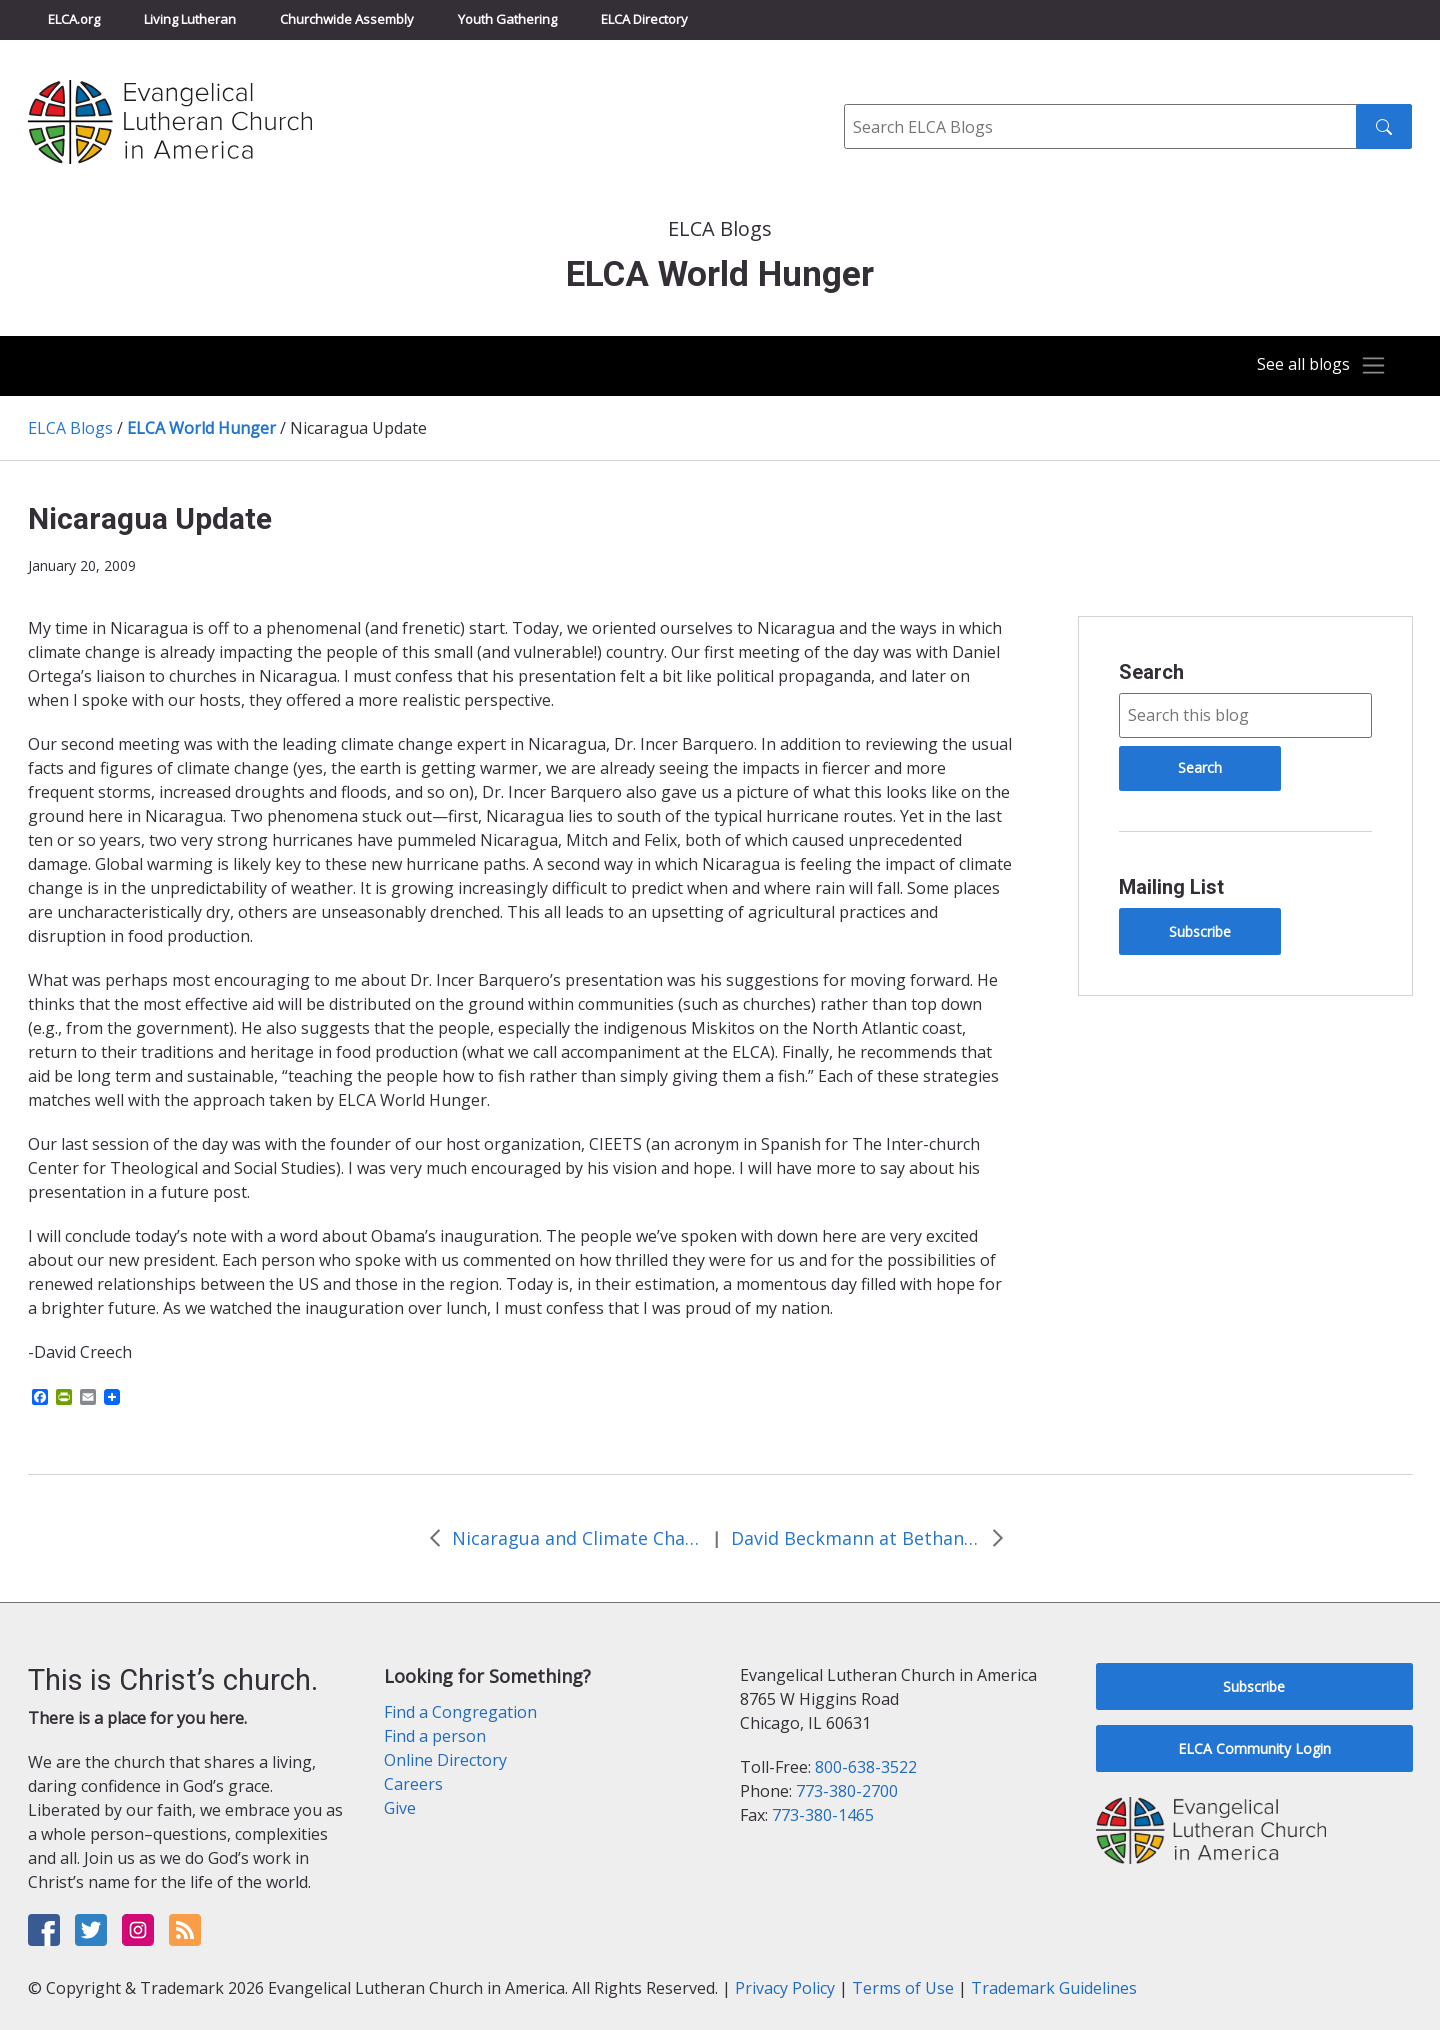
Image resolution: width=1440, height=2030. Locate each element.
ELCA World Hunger (201, 428)
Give (400, 1808)
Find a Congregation (460, 1712)
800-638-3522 (866, 1767)
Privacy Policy (785, 1988)
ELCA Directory (644, 19)
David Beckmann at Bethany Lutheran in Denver (856, 1538)
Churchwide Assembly (347, 19)
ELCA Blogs (70, 428)
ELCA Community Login (1254, 1748)
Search (1151, 672)
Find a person (435, 1736)
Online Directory (445, 1760)
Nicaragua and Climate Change (577, 1538)
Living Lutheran (190, 19)
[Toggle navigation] (1314, 366)
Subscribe (1200, 931)
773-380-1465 (823, 1815)
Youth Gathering (507, 19)
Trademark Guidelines (1054, 1988)
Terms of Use (903, 1988)
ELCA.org (74, 19)
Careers (413, 1784)
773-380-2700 (847, 1791)
